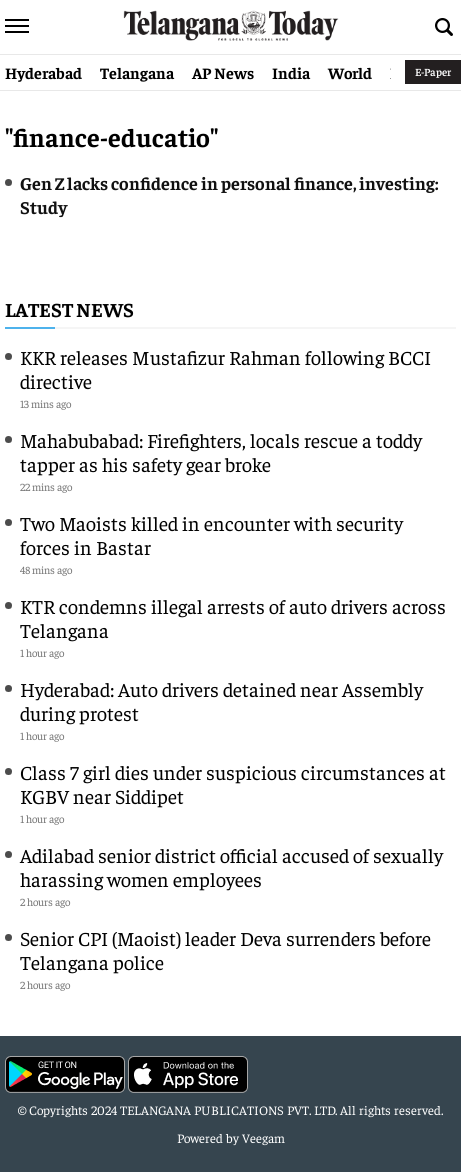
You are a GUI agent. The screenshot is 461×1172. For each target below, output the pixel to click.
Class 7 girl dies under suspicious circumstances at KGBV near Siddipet (233, 783)
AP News (223, 72)
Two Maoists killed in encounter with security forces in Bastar (211, 534)
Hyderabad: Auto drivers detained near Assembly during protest (221, 700)
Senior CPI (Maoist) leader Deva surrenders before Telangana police (225, 949)
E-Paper (433, 71)
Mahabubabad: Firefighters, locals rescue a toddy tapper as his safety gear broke (221, 451)
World (350, 72)
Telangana (137, 72)
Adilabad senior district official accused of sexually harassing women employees (231, 866)
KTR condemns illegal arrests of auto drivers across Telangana (233, 617)
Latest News (69, 308)
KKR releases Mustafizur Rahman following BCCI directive (225, 368)
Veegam (263, 1137)
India (291, 72)
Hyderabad (43, 72)
